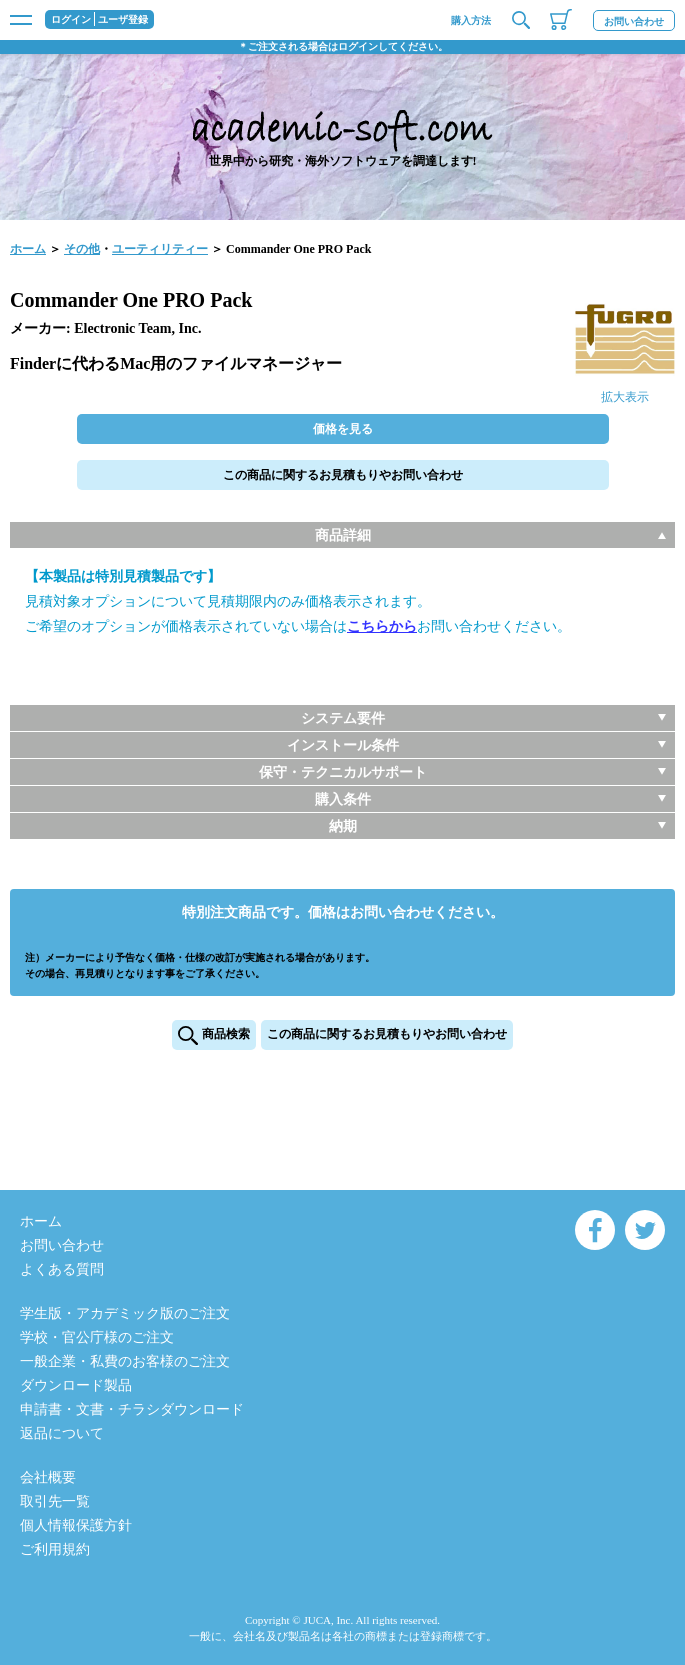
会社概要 (48, 1477)
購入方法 (471, 20)
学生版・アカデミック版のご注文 (125, 1313)
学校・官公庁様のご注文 (97, 1337)
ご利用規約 (55, 1549)
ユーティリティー (160, 249)
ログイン (71, 20)
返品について (62, 1433)
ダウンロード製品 (76, 1385)
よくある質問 (62, 1269)
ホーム (28, 249)
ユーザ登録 (123, 20)
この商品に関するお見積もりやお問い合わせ (343, 475)
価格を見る (343, 429)
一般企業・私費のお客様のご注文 (125, 1361)
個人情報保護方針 (76, 1525)
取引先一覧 (55, 1501)
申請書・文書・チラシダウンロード (132, 1409)
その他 (82, 249)
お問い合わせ (634, 21)
